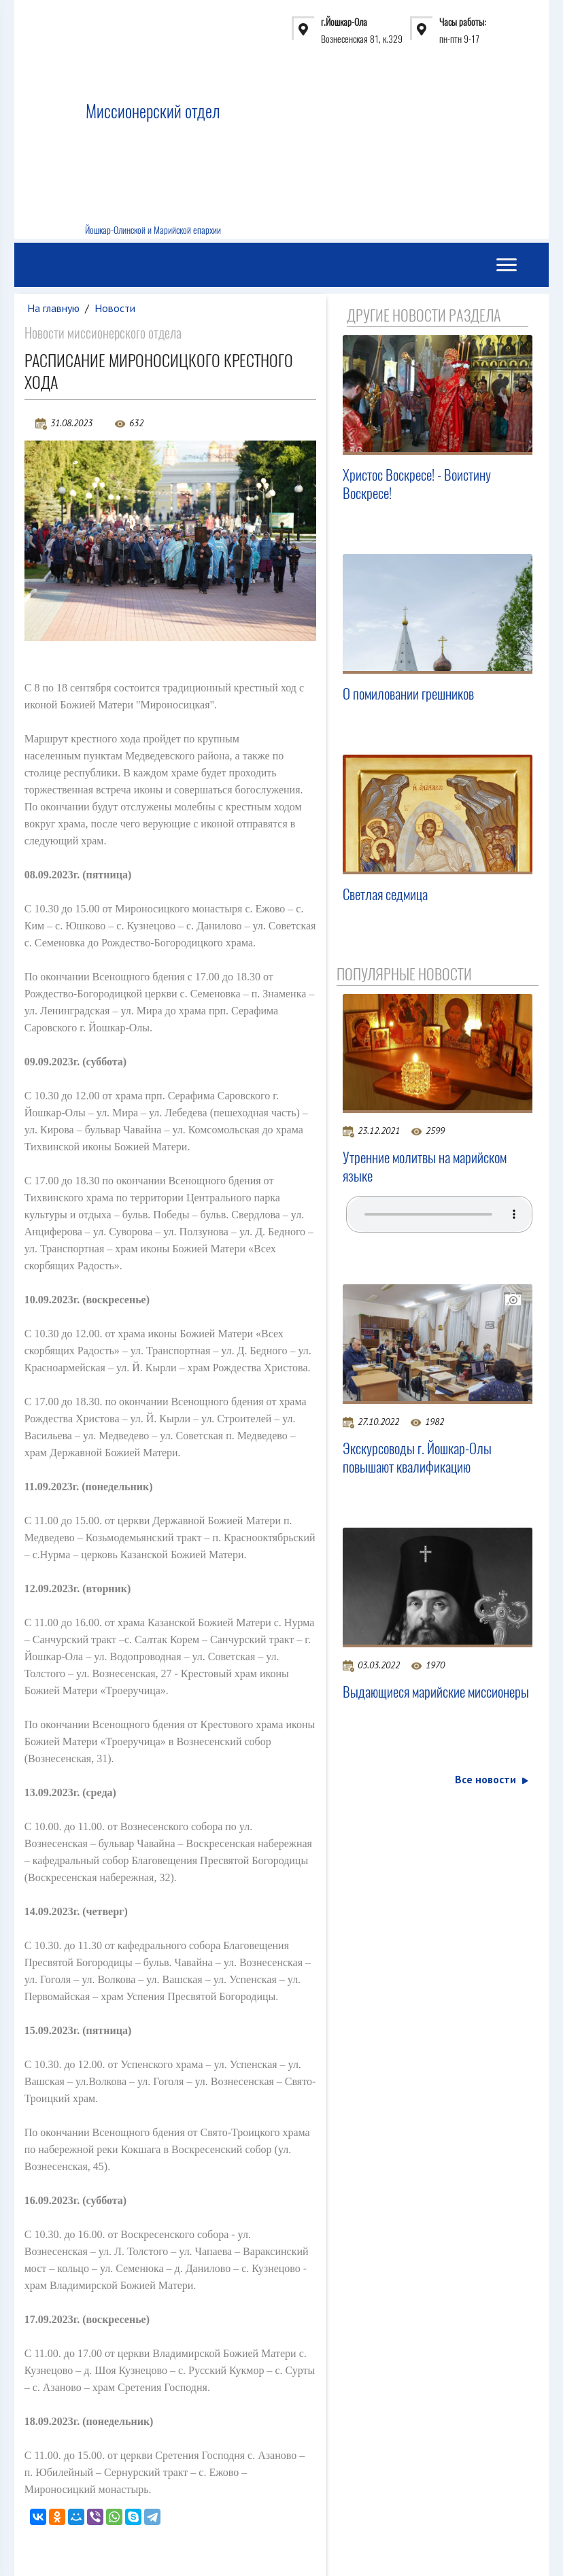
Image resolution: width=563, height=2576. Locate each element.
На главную (53, 308)
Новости (115, 308)
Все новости (491, 1780)
